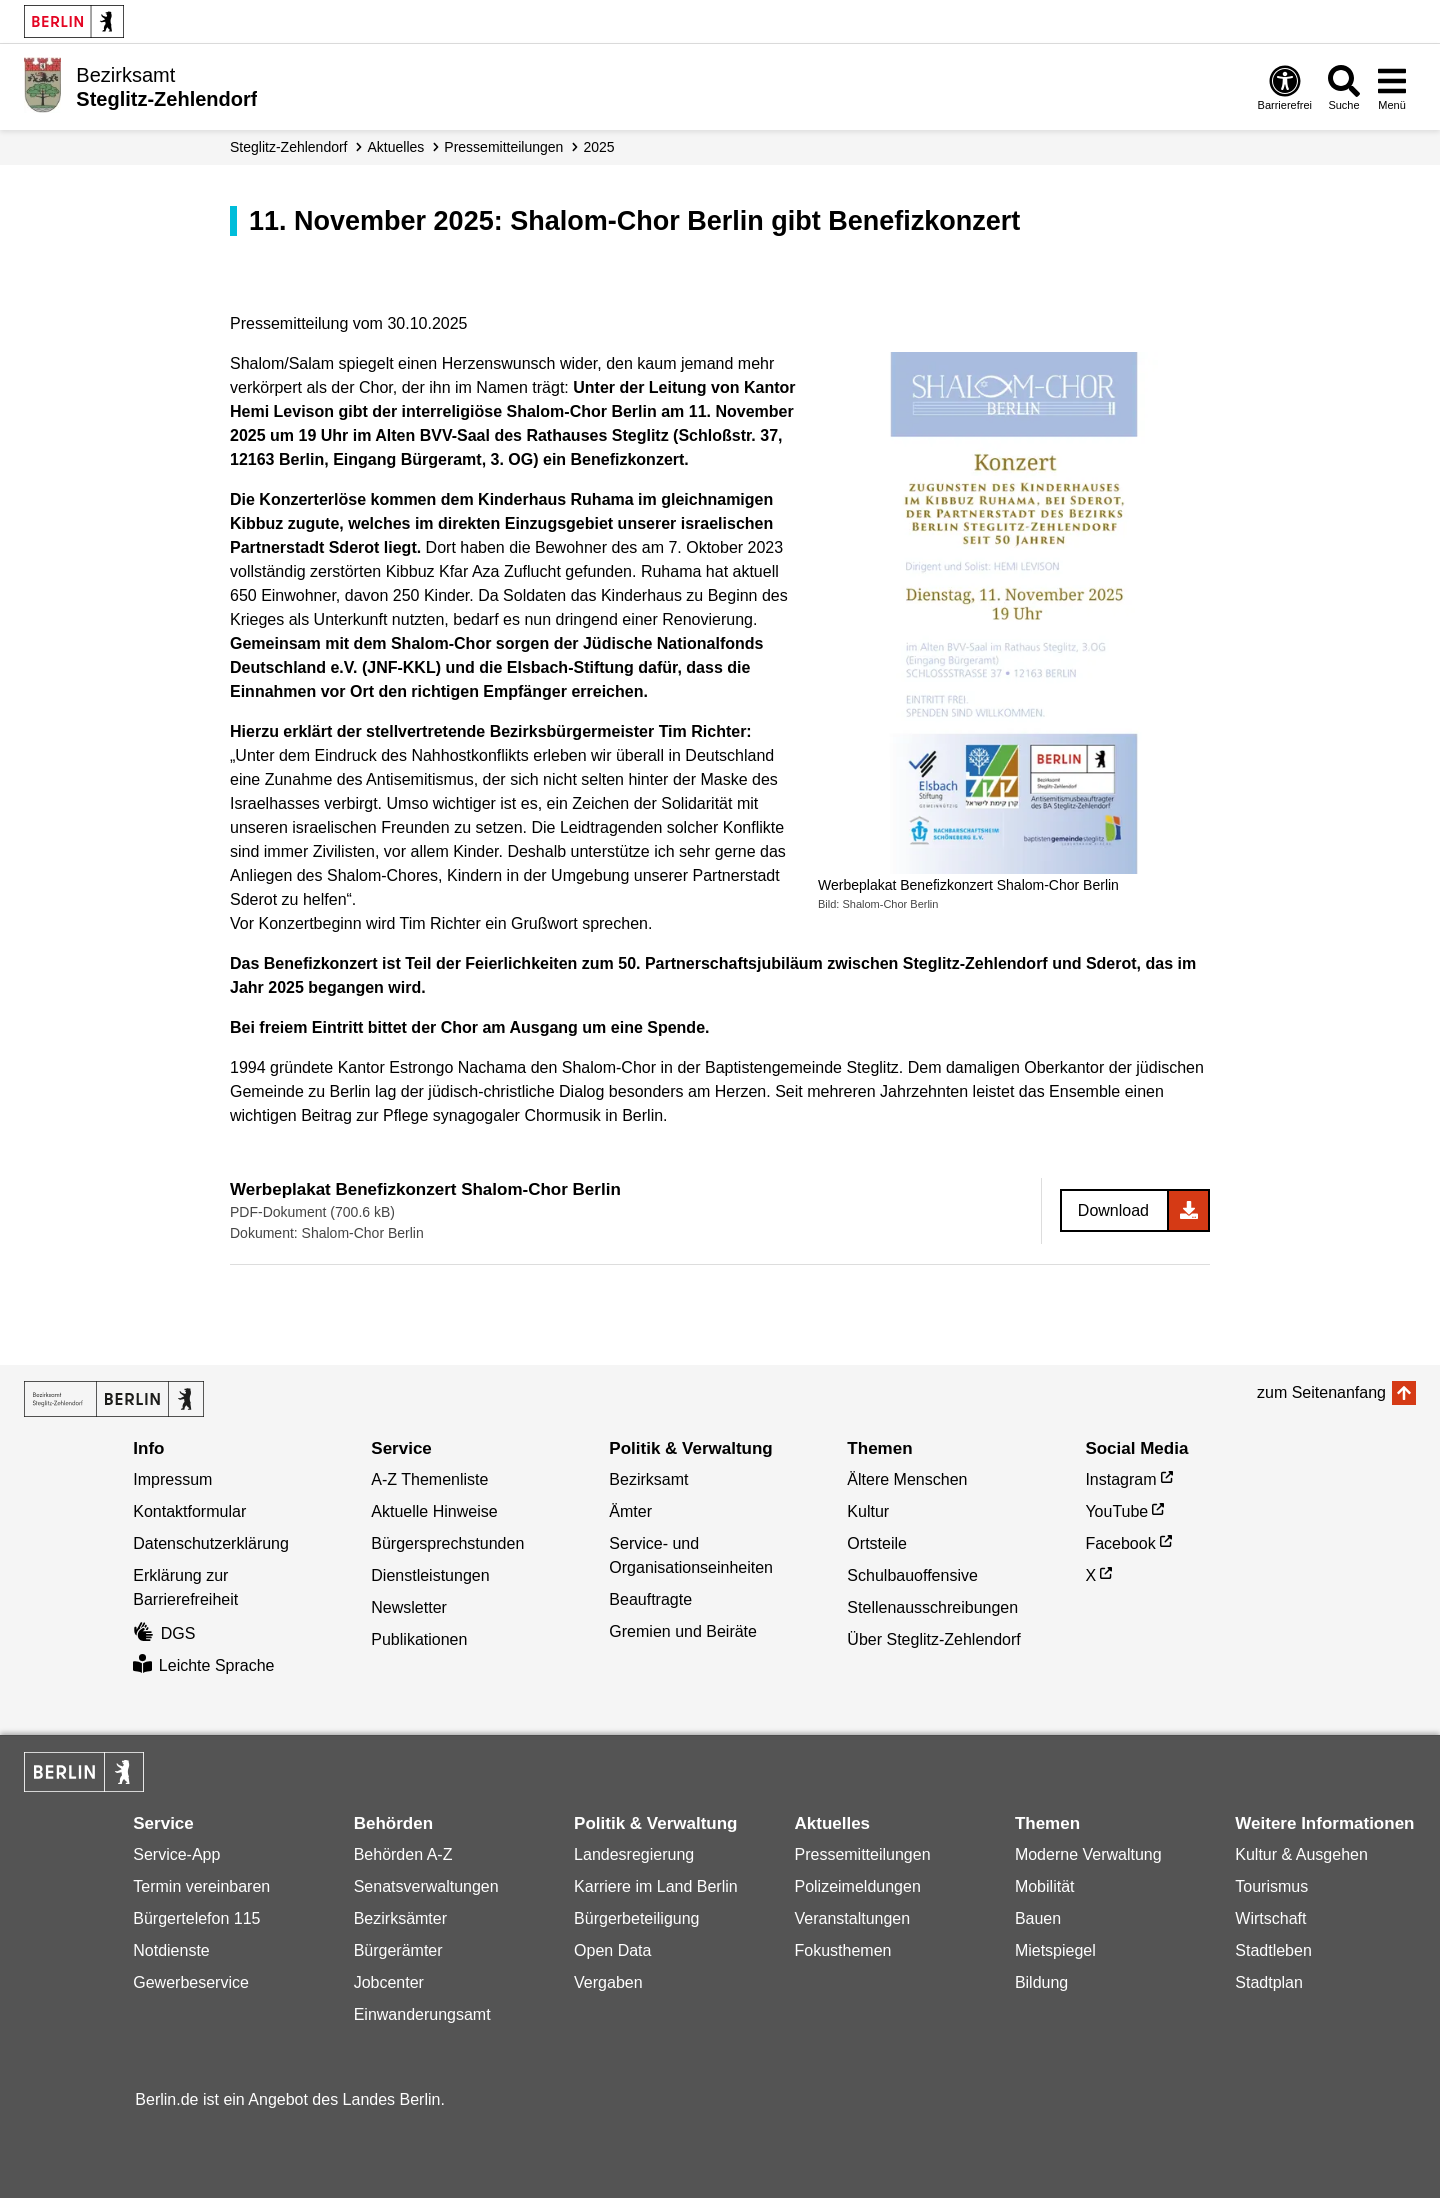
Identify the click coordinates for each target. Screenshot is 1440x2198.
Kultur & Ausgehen (1301, 1854)
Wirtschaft (1270, 1918)
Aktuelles (396, 147)
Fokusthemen (842, 1950)
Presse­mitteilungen (503, 147)
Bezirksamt (648, 1479)
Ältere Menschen (907, 1479)
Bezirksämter (400, 1918)
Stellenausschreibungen (932, 1607)
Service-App (176, 1854)
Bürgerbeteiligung (636, 1918)
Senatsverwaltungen (426, 1886)
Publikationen (419, 1639)
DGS (164, 1633)
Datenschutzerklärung (211, 1543)
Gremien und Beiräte (683, 1631)
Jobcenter (389, 1982)
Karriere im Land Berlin (656, 1886)
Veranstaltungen (852, 1918)
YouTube (1116, 1511)
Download (1113, 1210)
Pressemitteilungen (862, 1854)
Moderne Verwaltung (1088, 1854)
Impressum (172, 1479)
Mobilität (1045, 1886)
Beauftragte (650, 1599)
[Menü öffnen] (1392, 87)
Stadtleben (1273, 1950)
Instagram (1120, 1479)
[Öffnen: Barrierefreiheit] (1285, 87)
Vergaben (608, 1982)
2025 (598, 147)
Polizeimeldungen (857, 1886)
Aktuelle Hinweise (434, 1511)
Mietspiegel (1055, 1950)
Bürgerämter (398, 1950)
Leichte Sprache (203, 1665)
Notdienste (171, 1950)
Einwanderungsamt (422, 2014)
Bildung (1041, 1982)
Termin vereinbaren (201, 1886)
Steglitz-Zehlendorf (289, 147)
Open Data (612, 1950)
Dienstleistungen (430, 1575)
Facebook (1120, 1543)
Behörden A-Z (403, 1854)
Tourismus (1271, 1886)
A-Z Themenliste (429, 1479)
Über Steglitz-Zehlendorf (933, 1639)
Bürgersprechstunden (447, 1543)
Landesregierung (634, 1854)
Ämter (630, 1511)
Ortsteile (877, 1543)
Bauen (1038, 1918)
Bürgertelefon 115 (196, 1918)
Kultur (868, 1511)
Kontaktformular (189, 1511)
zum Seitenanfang (1321, 1392)
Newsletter (409, 1607)
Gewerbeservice (191, 1982)
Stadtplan (1269, 1982)
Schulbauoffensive (912, 1575)
